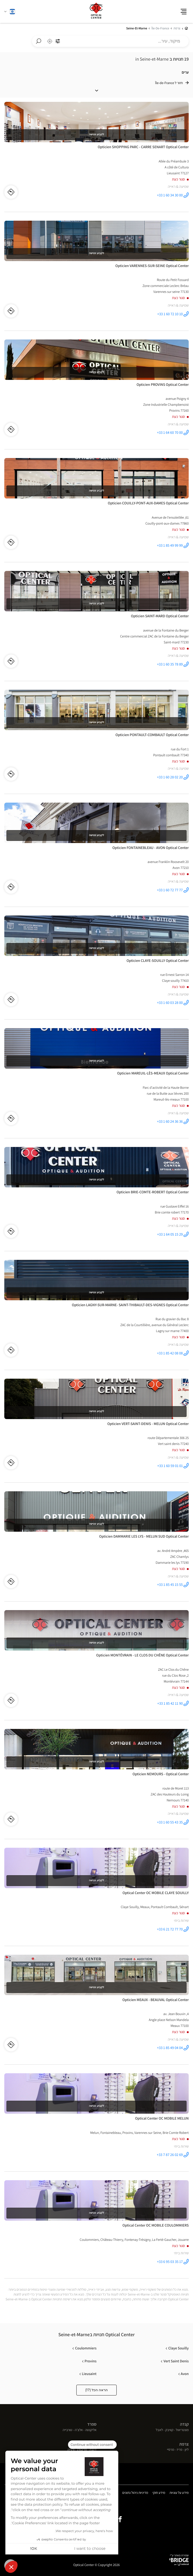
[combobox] (110, 41)
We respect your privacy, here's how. (84, 2531)
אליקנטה (90, 2430)
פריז (179, 2450)
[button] (11, 2566)
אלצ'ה (79, 2430)
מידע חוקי (158, 2493)
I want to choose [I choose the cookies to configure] (89, 2549)
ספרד (91, 2424)
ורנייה (71, 2450)
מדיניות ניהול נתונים (135, 2493)
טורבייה (67, 2430)
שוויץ (92, 2444)
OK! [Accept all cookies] (33, 2549)
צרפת (184, 2444)
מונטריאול (182, 2430)
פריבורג (82, 2450)
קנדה (184, 2424)
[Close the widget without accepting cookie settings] (92, 2444)
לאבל (159, 2430)
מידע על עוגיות (179, 2493)
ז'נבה (92, 2450)
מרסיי (170, 2450)
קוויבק (169, 2430)
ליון (187, 2450)
